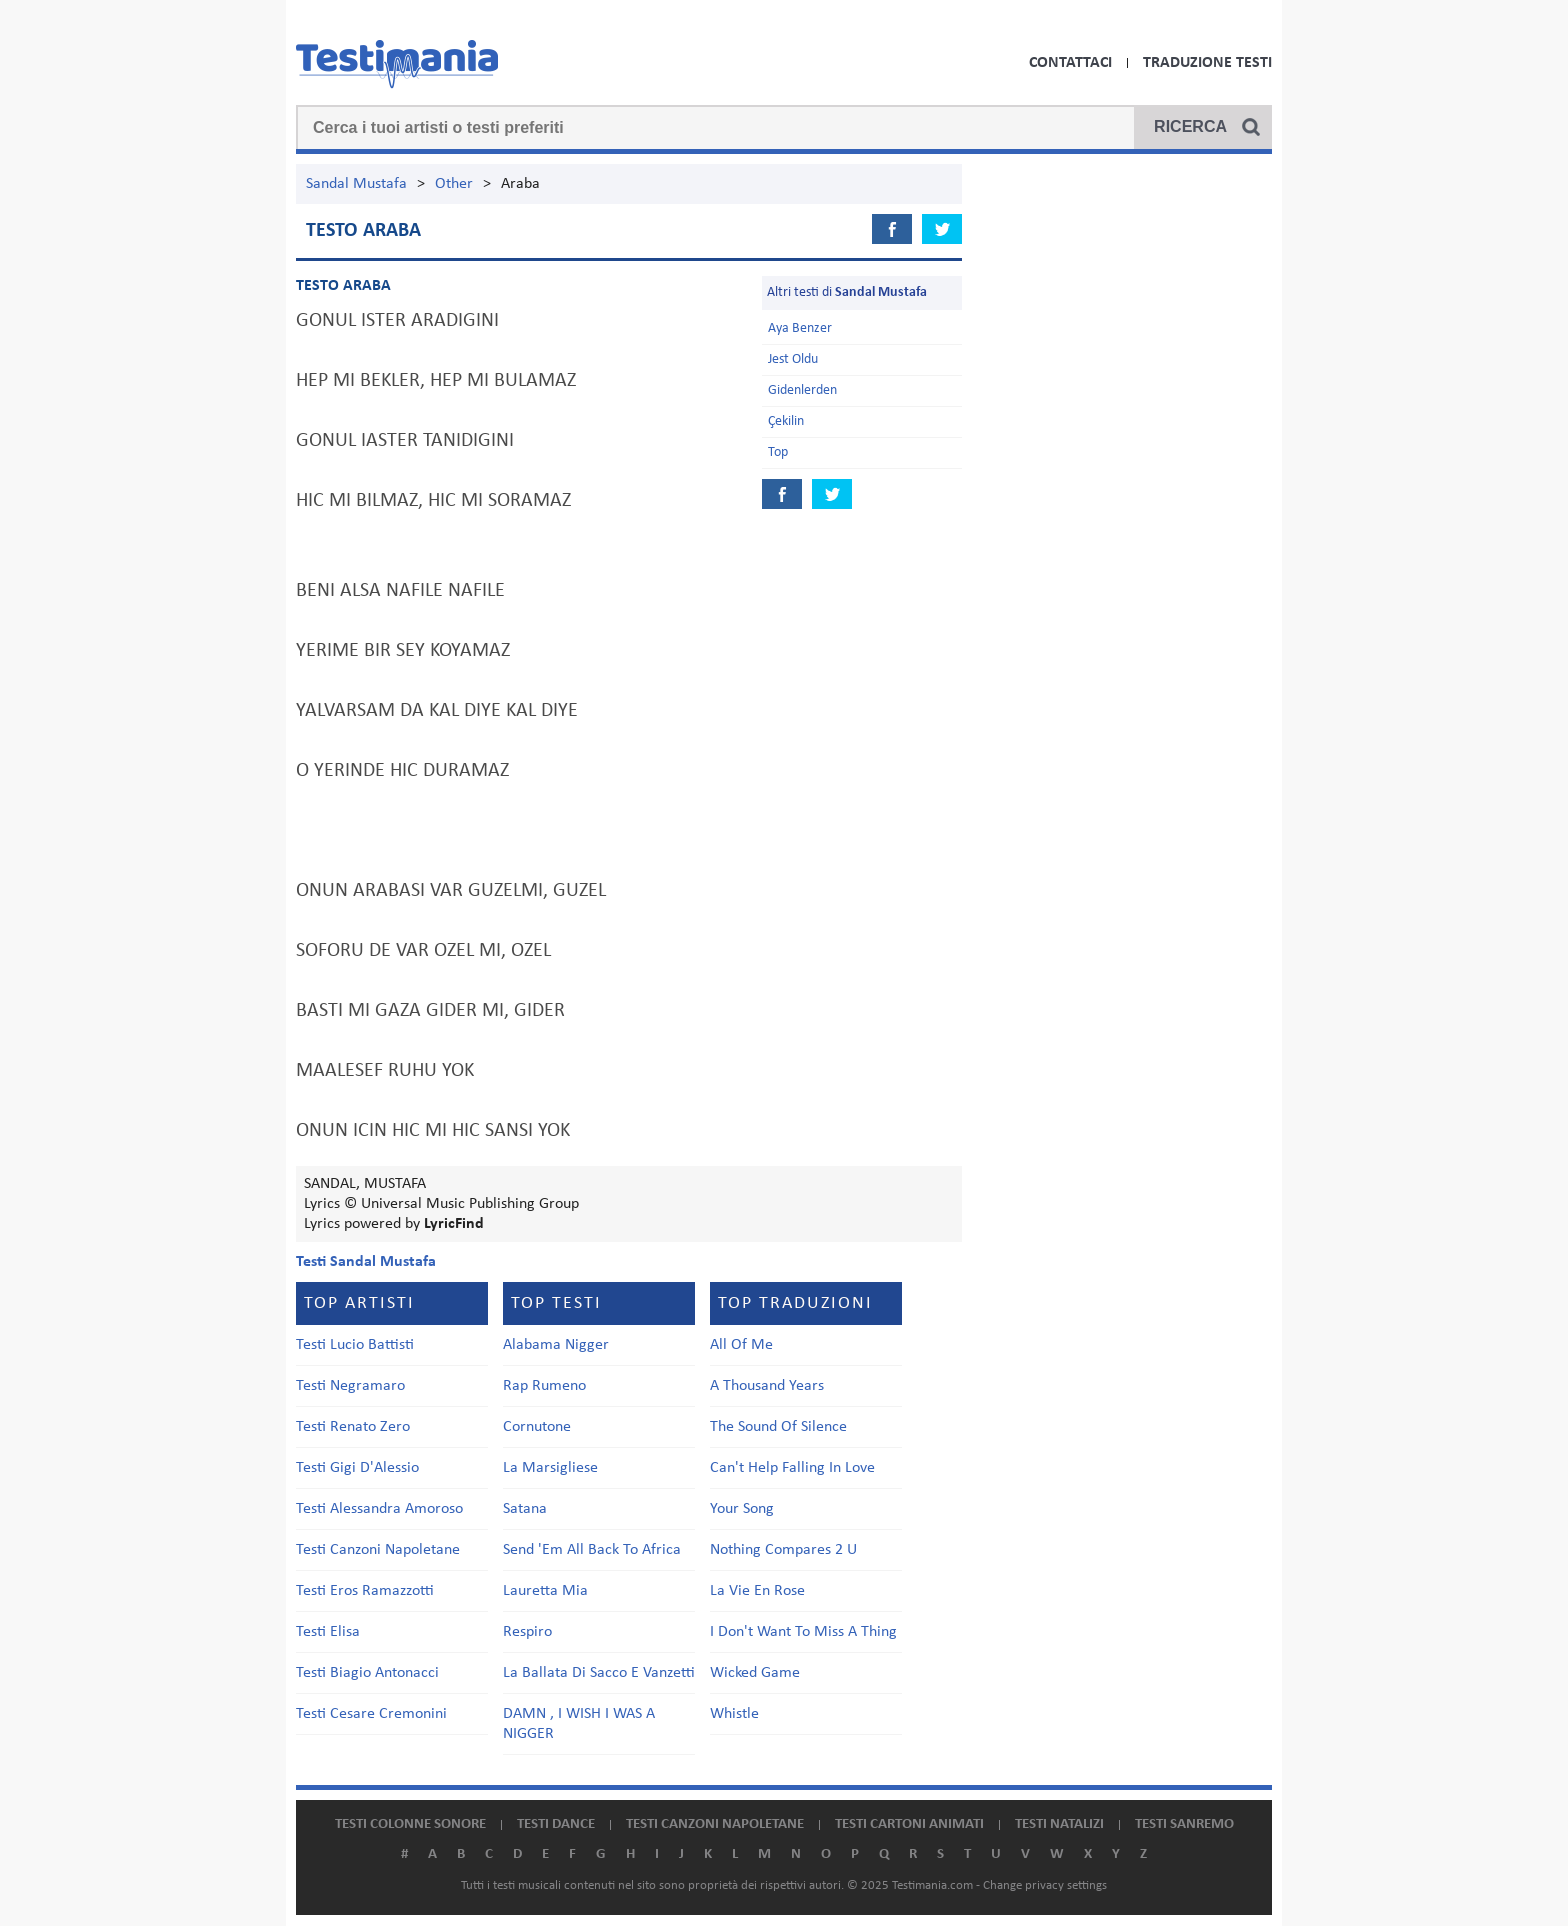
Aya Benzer (800, 328)
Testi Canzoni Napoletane (378, 1550)
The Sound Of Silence (778, 1427)
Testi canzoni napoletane (715, 1824)
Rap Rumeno (544, 1386)
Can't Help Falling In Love (792, 1468)
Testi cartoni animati (909, 1824)
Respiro (527, 1632)
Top (778, 452)
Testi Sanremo (1184, 1824)
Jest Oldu (793, 359)
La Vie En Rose (757, 1591)
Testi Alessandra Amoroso (379, 1509)
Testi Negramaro (350, 1386)
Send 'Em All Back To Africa (592, 1550)
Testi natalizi (1059, 1824)
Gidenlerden (802, 390)
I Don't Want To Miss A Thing (803, 1632)
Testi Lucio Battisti (355, 1345)
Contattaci (1070, 63)
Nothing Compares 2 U (783, 1550)
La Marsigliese (550, 1468)
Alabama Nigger (556, 1345)
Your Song (742, 1509)
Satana (525, 1509)
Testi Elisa (328, 1632)
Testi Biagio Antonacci (367, 1673)
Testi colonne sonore (410, 1824)
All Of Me (741, 1345)
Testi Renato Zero (353, 1427)
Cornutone (537, 1427)
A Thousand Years (767, 1386)
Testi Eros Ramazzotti (365, 1591)
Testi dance (556, 1824)
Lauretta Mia (545, 1591)
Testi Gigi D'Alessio (357, 1468)
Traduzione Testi (1207, 63)
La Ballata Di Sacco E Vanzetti (599, 1673)
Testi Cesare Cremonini (371, 1714)
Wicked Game (755, 1673)
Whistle (734, 1714)
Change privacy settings (1045, 1885)
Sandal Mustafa (356, 184)
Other (454, 184)
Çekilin (786, 421)
